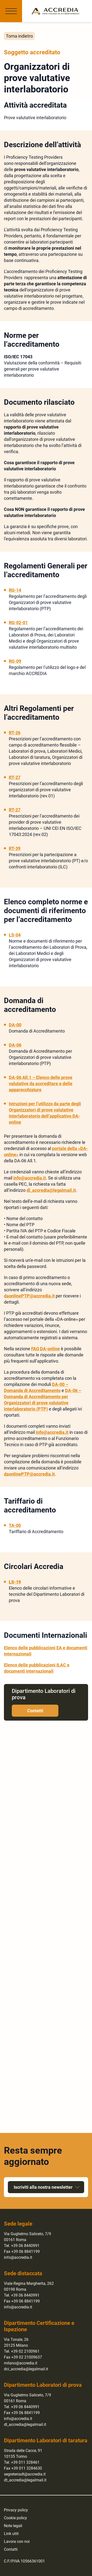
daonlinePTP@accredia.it (29, 1295)
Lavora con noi (17, 2541)
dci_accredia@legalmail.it (26, 2369)
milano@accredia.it (20, 2363)
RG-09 (15, 661)
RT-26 (14, 732)
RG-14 (15, 590)
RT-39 (14, 848)
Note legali (13, 2525)
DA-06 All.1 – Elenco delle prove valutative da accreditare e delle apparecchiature (40, 1083)
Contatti (35, 1710)
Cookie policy (15, 2518)
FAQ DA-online (45, 1348)
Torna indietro (19, 36)
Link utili (11, 2533)
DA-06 (15, 1045)
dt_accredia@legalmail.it (25, 2480)
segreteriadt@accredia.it (25, 2474)
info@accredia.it (29, 1177)
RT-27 (14, 777)
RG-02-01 (18, 622)
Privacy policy (16, 2510)
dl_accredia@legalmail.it (51, 1190)
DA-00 (15, 1024)
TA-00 (15, 1525)
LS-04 (15, 934)
